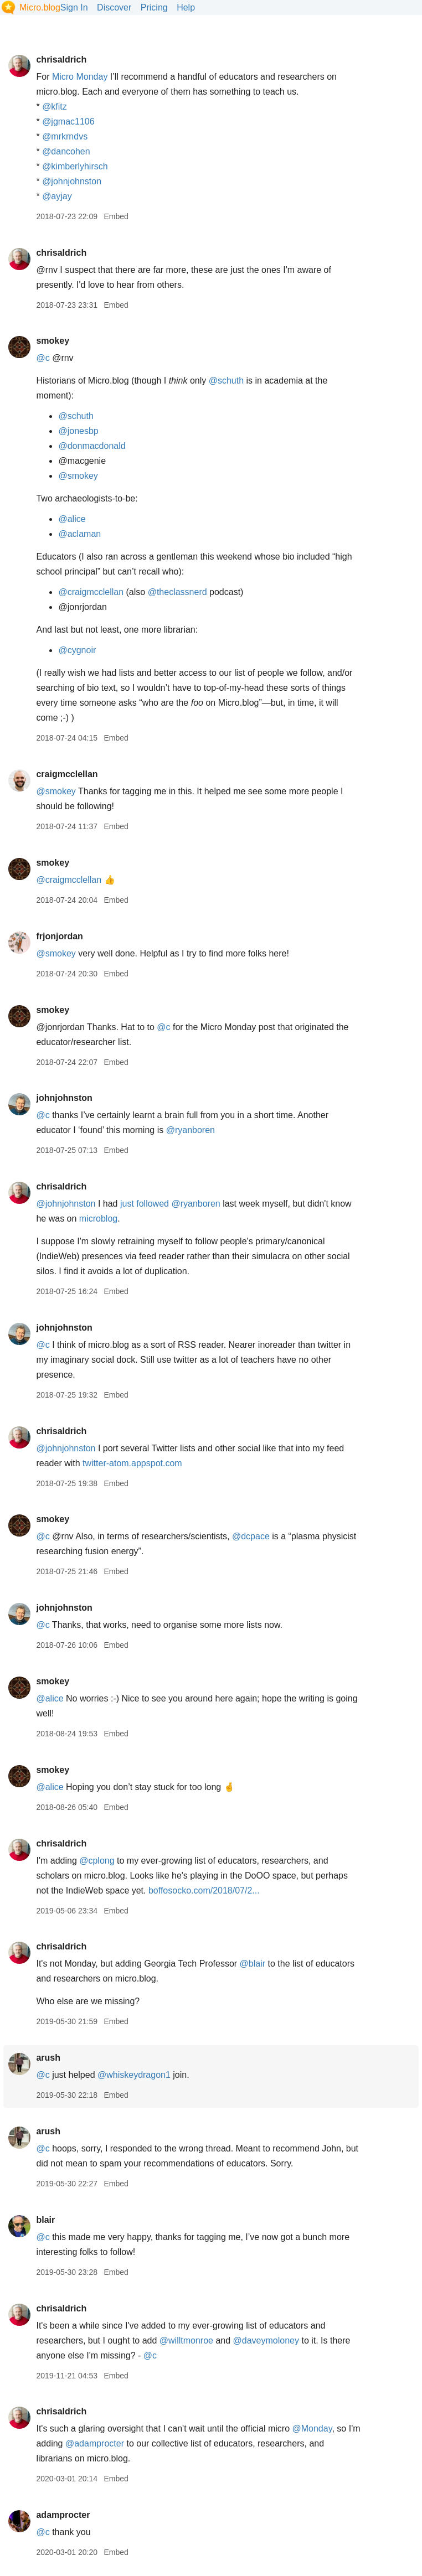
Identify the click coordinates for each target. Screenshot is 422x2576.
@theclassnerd (177, 592)
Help (186, 7)
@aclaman (79, 534)
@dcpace (251, 1536)
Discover (114, 7)
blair (45, 2220)
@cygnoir (77, 650)
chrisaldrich (61, 59)
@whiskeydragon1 (134, 2075)
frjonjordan (59, 936)
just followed (144, 1203)
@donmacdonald (91, 446)
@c (42, 358)
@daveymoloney (266, 2340)
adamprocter (63, 2515)
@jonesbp (78, 431)
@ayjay (57, 196)
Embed (116, 216)
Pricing (154, 7)
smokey (52, 340)
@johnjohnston (71, 181)
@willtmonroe (186, 2340)
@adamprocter (94, 2443)
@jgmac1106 (68, 121)
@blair (252, 1963)
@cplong (96, 1860)
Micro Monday (79, 76)
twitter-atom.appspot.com (132, 1463)
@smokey (77, 475)
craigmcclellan (66, 774)
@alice (71, 519)
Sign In (74, 7)
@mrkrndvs (65, 136)
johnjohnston (64, 1098)
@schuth (226, 380)
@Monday (312, 2428)
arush (48, 2057)
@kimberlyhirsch (74, 166)
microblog (98, 1218)
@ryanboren (190, 1130)
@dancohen (66, 151)
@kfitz (54, 106)
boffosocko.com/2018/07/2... (204, 1890)
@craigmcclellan (90, 592)
